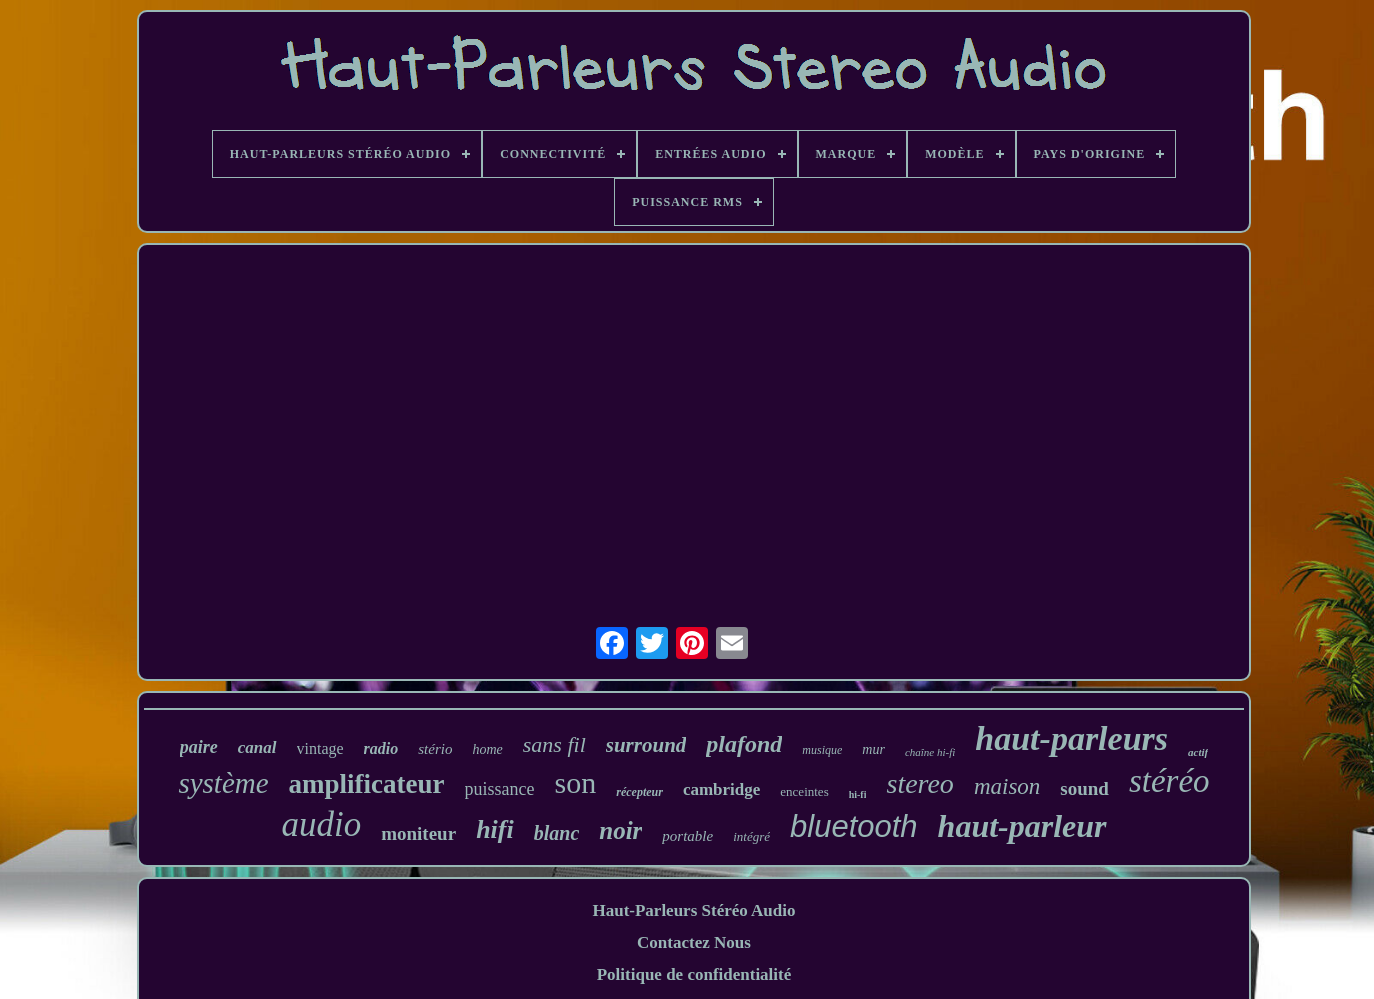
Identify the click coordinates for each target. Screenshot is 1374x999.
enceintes (804, 791)
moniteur (418, 833)
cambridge (721, 789)
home (487, 749)
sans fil (554, 744)
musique (822, 750)
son (576, 782)
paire (199, 747)
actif (1198, 752)
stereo (919, 783)
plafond (744, 744)
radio (381, 748)
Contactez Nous (694, 942)
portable (687, 836)
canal (257, 747)
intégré (751, 836)
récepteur (639, 792)
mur (873, 749)
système (223, 783)
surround (646, 745)
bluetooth (854, 826)
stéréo (1169, 781)
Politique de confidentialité (694, 974)
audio (321, 824)
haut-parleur (1022, 826)
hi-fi (858, 794)
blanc (557, 833)
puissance (500, 789)
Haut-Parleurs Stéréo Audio (693, 910)
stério (435, 749)
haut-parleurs (1071, 738)
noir (620, 830)
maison (1007, 786)
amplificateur (367, 784)
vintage (320, 748)
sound (1084, 788)
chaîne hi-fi (930, 752)
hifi (495, 829)
